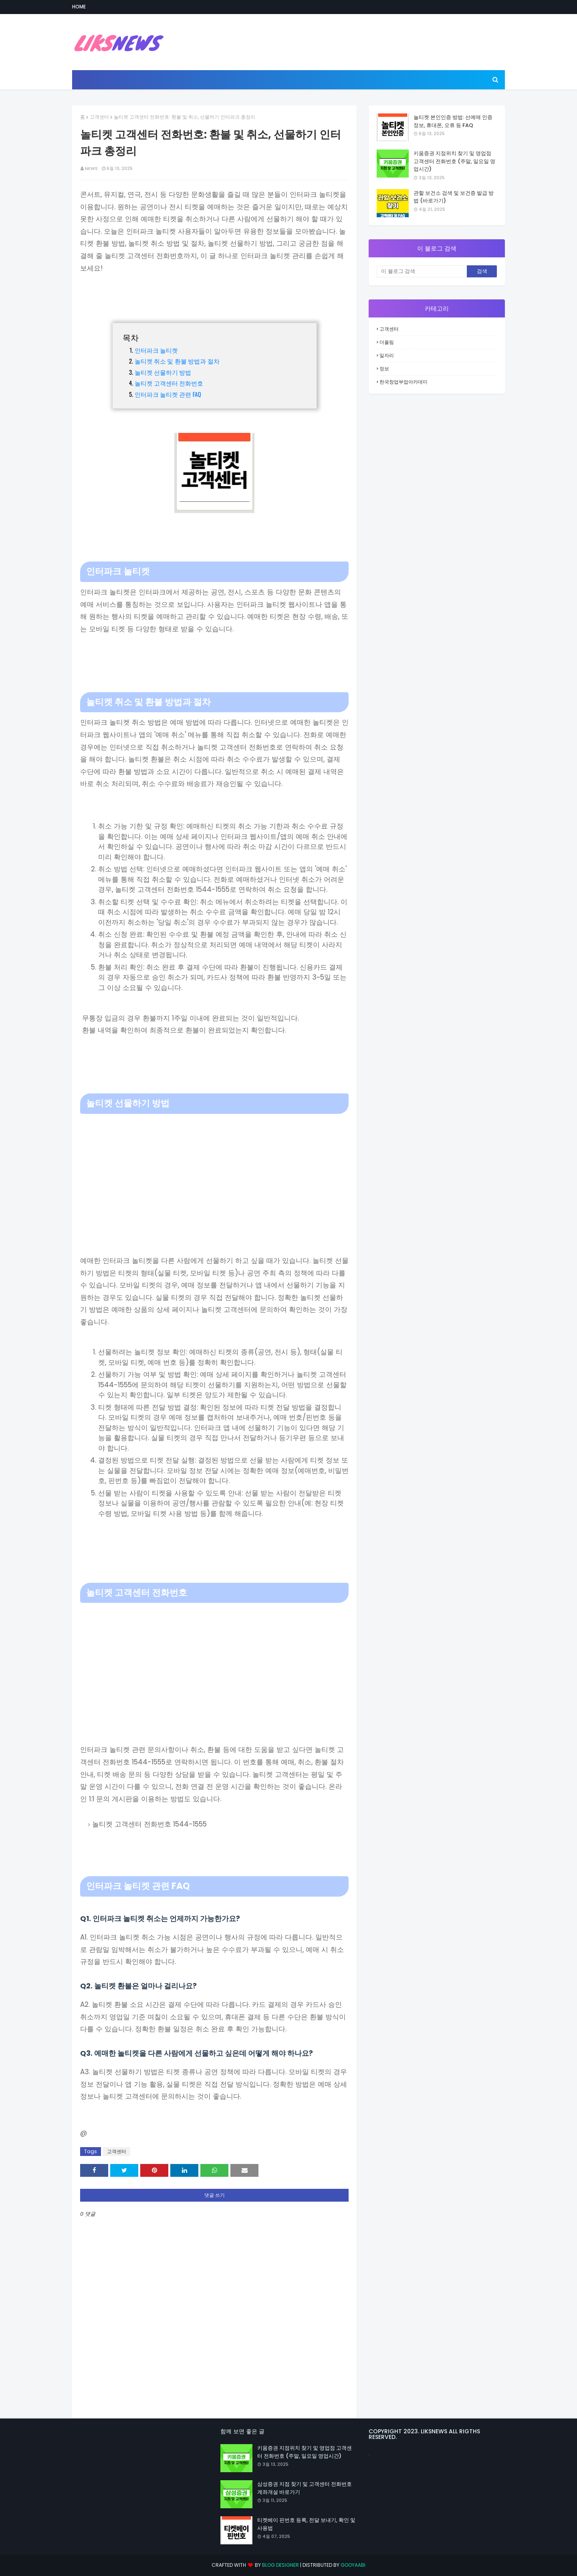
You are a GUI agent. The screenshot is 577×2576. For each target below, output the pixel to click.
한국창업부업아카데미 (403, 381)
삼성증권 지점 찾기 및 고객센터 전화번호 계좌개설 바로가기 (304, 2488)
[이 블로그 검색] (422, 271)
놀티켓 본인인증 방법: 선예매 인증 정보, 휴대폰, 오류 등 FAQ (453, 121)
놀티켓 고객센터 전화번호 (169, 382)
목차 (131, 337)
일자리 (386, 355)
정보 (384, 368)
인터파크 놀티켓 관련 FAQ (168, 394)
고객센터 (99, 116)
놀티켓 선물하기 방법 (163, 372)
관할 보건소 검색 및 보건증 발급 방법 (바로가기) (454, 197)
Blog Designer (280, 2565)
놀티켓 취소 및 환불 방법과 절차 (177, 360)
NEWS (91, 168)
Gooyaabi (353, 2565)
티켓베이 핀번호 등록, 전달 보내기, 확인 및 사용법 (306, 2524)
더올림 (386, 342)
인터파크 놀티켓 (156, 349)
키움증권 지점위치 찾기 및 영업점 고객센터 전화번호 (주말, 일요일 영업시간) (454, 161)
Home (79, 6)
